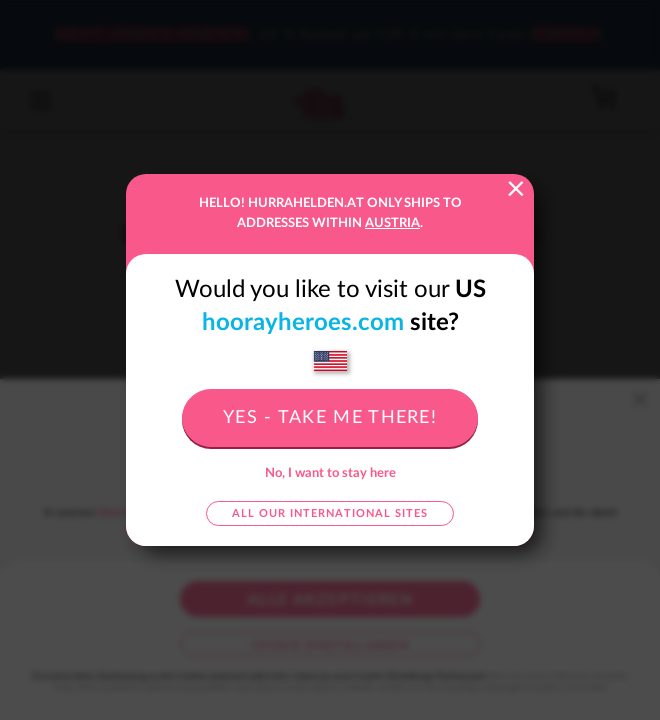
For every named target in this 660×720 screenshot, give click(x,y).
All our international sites (330, 513)
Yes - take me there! (330, 418)
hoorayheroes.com (303, 323)
